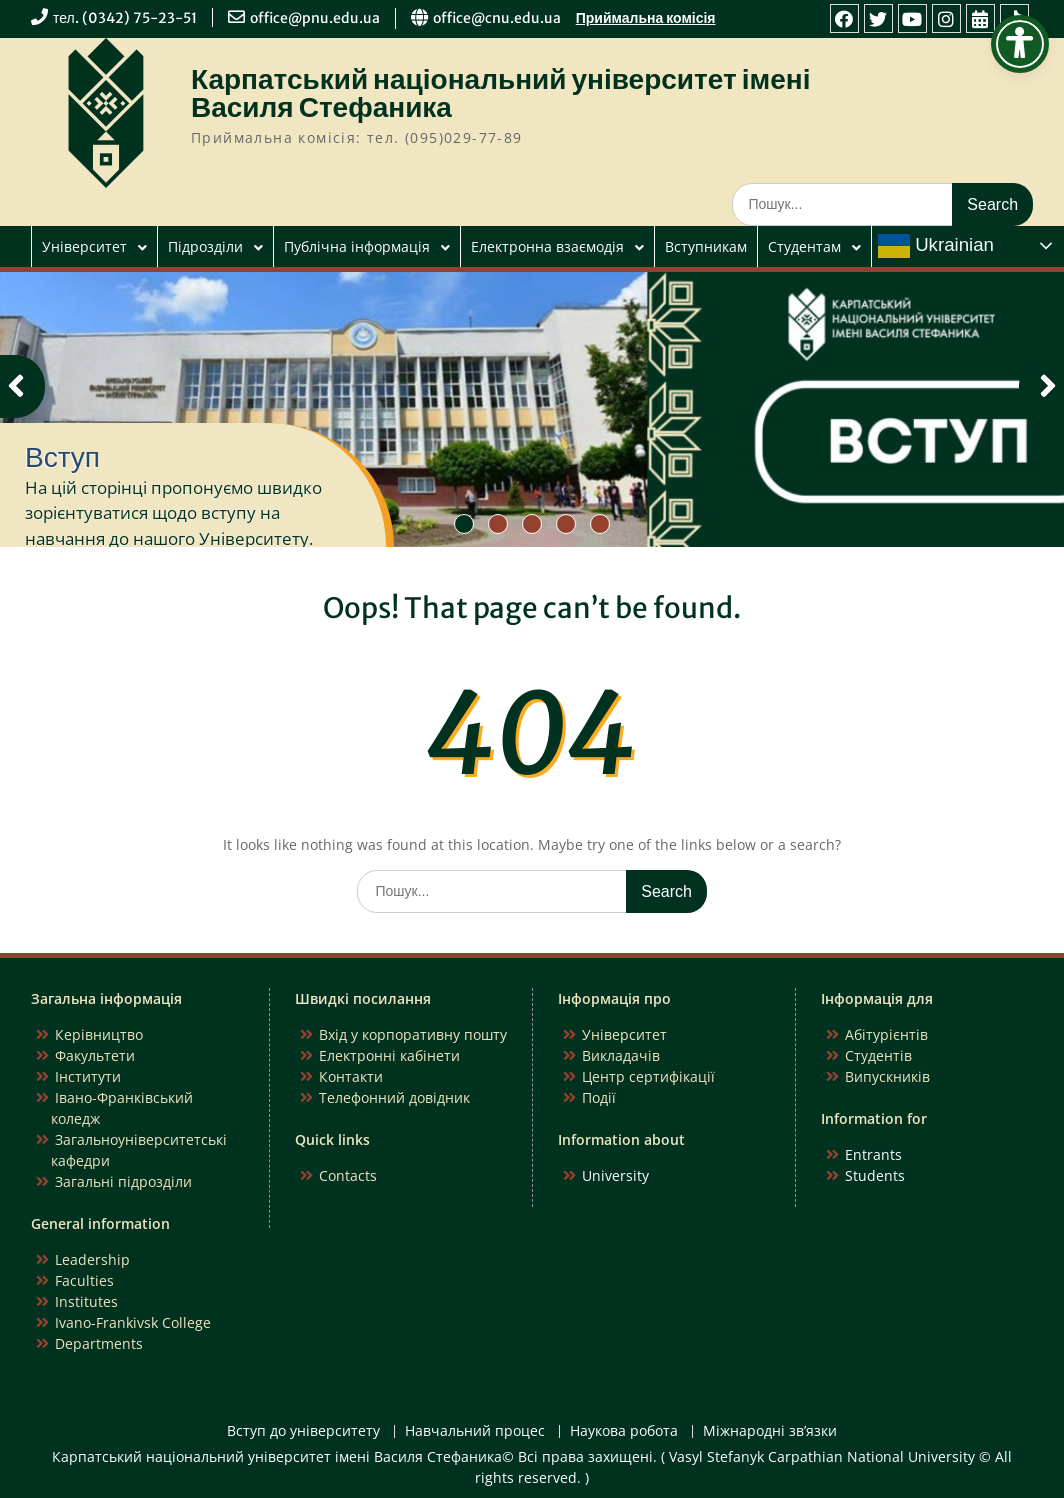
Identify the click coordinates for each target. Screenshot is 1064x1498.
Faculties (84, 1280)
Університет (84, 246)
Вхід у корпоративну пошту (413, 1034)
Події (599, 1097)
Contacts (348, 1175)
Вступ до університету (303, 1431)
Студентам (804, 246)
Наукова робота (624, 1431)
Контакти (351, 1076)
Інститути (88, 1076)
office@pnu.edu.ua (315, 18)
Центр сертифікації (648, 1076)
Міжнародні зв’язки (770, 1431)
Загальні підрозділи (123, 1181)
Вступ (62, 457)
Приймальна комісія (646, 18)
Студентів (878, 1055)
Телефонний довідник (394, 1097)
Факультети (95, 1055)
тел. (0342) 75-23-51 (125, 18)
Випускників (887, 1076)
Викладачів (621, 1055)
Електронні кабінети (389, 1055)
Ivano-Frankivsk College (133, 1322)
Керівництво (99, 1034)
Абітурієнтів (886, 1034)
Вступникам (706, 246)
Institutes (86, 1301)
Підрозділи (205, 246)
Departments (99, 1343)
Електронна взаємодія (547, 246)
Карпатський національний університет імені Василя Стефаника (501, 93)
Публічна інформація (357, 246)
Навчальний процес (475, 1431)
